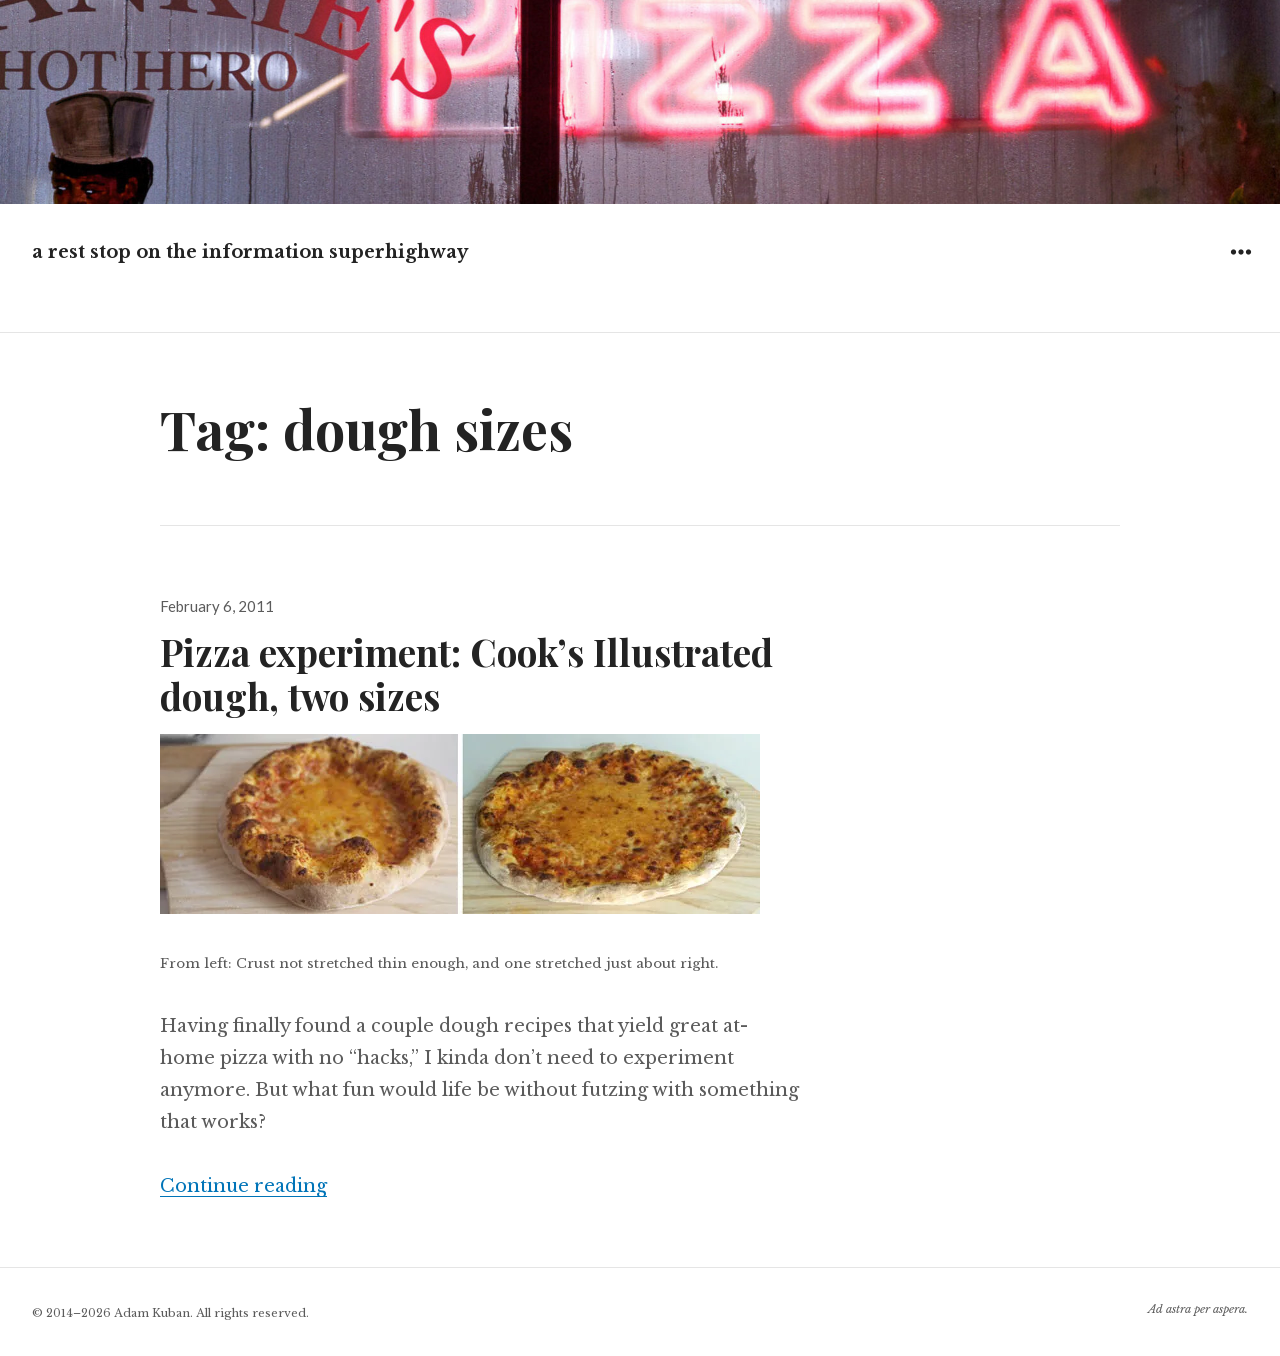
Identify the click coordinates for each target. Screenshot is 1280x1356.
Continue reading (243, 1186)
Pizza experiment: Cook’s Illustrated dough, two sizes (466, 673)
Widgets (1240, 266)
